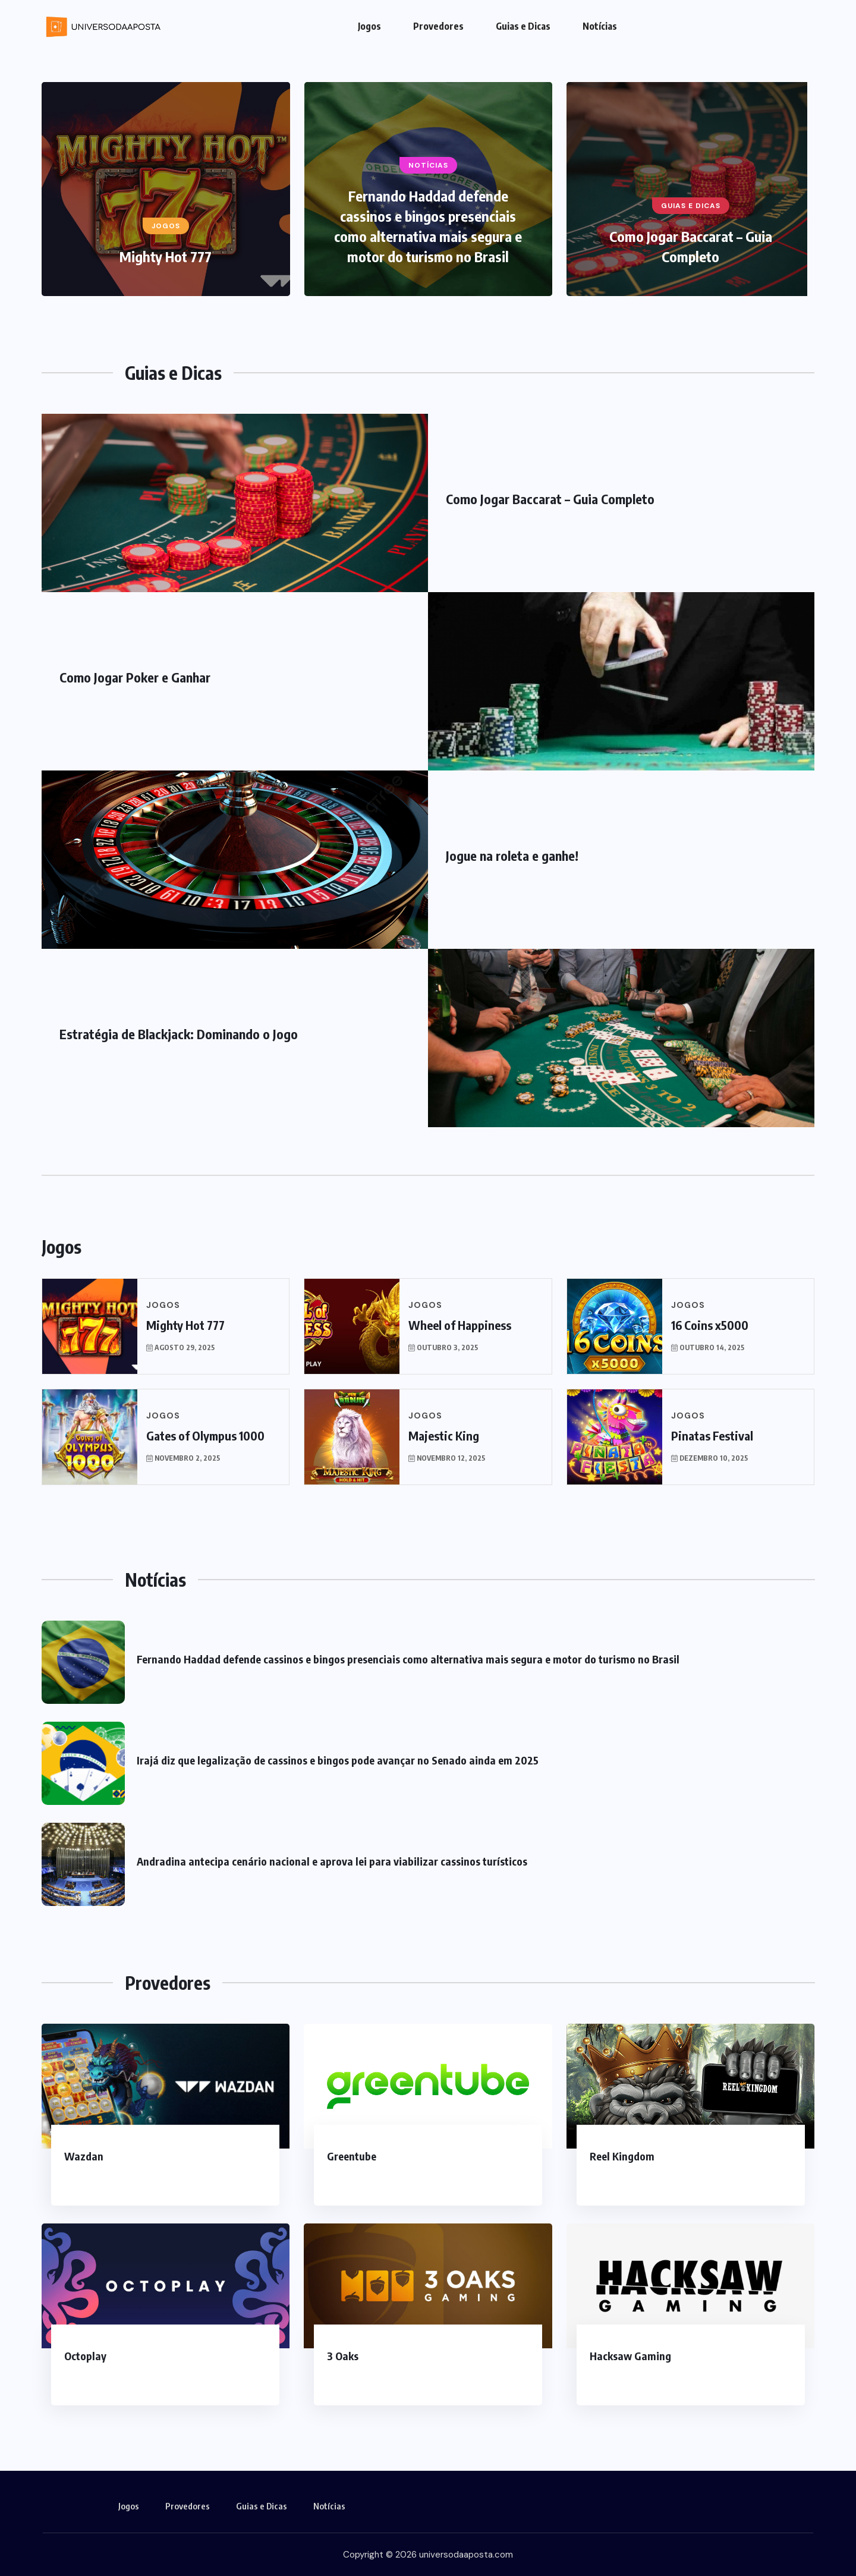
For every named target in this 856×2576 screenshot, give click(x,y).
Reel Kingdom (622, 2156)
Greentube (351, 2156)
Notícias (600, 26)
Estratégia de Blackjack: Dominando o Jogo (178, 1034)
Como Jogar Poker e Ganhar (134, 677)
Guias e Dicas (523, 26)
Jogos (369, 26)
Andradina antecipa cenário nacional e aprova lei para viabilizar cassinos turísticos (332, 1861)
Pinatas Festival (712, 1435)
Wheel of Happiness (459, 1324)
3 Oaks (342, 2356)
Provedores (438, 26)
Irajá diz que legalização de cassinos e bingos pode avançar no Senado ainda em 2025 (338, 1760)
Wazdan (83, 2156)
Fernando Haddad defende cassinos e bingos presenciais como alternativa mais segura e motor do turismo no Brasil (408, 1659)
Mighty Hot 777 (165, 256)
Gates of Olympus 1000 (205, 1435)
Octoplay (85, 2356)
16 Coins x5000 (709, 1324)
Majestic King (443, 1435)
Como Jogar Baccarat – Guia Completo (550, 498)
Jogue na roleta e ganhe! (512, 855)
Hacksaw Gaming (630, 2356)
